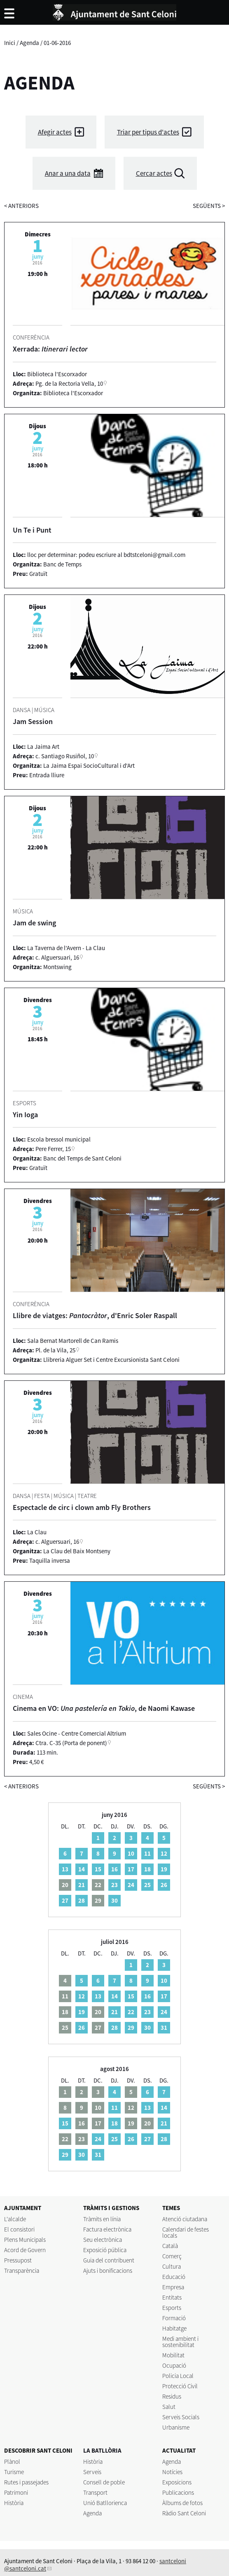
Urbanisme (175, 2427)
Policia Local (178, 2376)
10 (131, 1853)
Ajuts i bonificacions (107, 2270)
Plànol (12, 2461)
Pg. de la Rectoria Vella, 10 (69, 383)
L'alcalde (15, 2219)
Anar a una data (68, 173)
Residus (171, 2396)
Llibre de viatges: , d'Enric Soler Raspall (95, 1315)
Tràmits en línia (102, 2219)
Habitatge (174, 2328)
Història (13, 2503)
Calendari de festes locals (185, 2232)
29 (131, 2027)
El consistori (19, 2229)
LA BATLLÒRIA (102, 2450)
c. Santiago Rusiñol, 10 (64, 756)
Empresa (173, 2287)
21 (81, 1885)
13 (65, 1869)
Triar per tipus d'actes (148, 132)
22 (131, 2012)
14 (81, 1869)
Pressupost (18, 2260)
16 (114, 1869)
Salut (168, 2407)
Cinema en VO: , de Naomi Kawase (104, 1708)
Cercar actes (154, 173)
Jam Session (33, 721)
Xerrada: (50, 349)
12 (164, 1853)
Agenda (29, 43)
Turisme (14, 2472)
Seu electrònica (102, 2239)
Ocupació (174, 2365)
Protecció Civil (180, 2386)
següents (209, 206)
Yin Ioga (25, 1114)
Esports (171, 2308)
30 (114, 1900)
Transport (95, 2492)
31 (164, 2027)
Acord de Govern (25, 2250)
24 (131, 1885)
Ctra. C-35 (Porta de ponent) (71, 1743)
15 (98, 1869)
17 (131, 1869)
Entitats (172, 2297)
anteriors (21, 206)
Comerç (172, 2256)
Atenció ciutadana (184, 2219)
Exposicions (177, 2482)
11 (147, 1853)
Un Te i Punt (32, 530)
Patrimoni (16, 2492)
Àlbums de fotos (182, 2503)
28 (81, 1900)
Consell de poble (104, 2482)
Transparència (21, 2270)
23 (114, 1885)
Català (170, 2246)
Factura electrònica (107, 2229)
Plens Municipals (25, 2239)
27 (65, 1900)
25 (147, 1885)
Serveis (92, 2472)
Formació (174, 2318)
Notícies (172, 2472)
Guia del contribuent (108, 2260)
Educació (173, 2277)
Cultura (171, 2266)
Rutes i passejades (26, 2482)
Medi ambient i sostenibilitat (180, 2342)
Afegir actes (55, 132)
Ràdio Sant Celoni (184, 2513)
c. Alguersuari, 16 (57, 957)
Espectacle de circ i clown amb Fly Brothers (82, 1507)
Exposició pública (104, 2250)
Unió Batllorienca (105, 2503)
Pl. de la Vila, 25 (55, 1350)
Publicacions (178, 2492)
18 (147, 1869)
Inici (9, 43)
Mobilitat (173, 2355)
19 (164, 1869)
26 (164, 1885)
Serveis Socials (180, 2417)
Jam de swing (34, 922)
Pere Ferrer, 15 (53, 1149)
